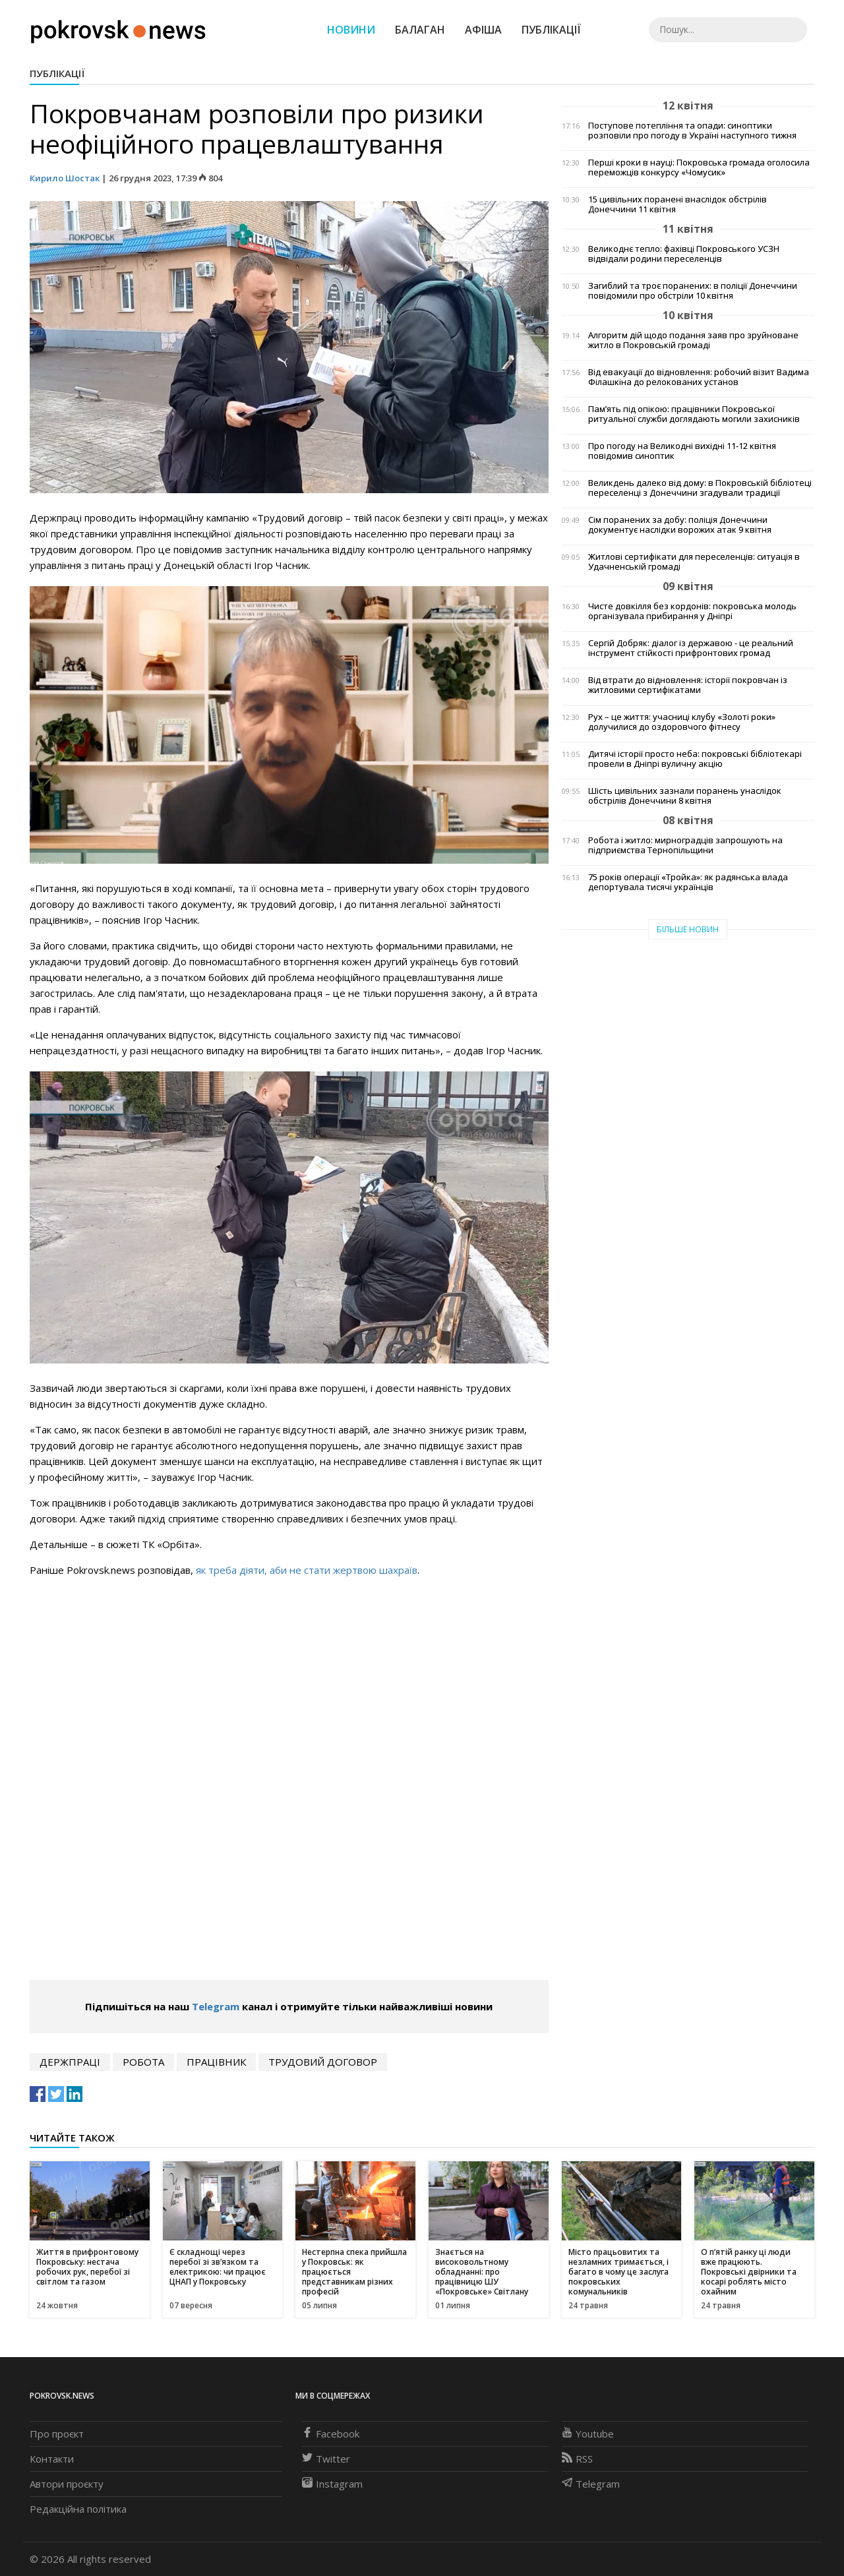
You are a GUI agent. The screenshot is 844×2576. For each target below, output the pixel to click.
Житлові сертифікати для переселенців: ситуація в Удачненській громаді (694, 562)
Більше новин (688, 929)
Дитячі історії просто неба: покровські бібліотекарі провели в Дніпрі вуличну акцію (695, 759)
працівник (216, 2061)
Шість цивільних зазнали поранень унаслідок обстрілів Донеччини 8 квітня (684, 796)
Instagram (332, 2483)
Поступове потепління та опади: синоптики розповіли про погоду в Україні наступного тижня (692, 130)
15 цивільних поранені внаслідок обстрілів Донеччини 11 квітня (677, 204)
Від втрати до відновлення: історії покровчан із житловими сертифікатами (687, 685)
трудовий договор (322, 2061)
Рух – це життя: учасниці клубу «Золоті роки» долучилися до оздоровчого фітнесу (681, 722)
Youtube (588, 2433)
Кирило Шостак (66, 178)
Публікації (551, 29)
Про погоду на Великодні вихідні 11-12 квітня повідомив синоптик (682, 451)
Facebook (330, 2433)
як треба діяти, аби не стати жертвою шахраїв (306, 1569)
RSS (577, 2458)
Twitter (326, 2458)
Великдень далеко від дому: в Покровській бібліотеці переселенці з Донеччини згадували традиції (700, 488)
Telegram (215, 2006)
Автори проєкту (67, 2483)
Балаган (420, 29)
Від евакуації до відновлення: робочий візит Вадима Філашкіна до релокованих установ (698, 377)
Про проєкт (57, 2433)
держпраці (70, 2061)
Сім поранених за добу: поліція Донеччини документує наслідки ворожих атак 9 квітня (679, 525)
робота (143, 2061)
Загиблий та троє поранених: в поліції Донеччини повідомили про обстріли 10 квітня (692, 291)
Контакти (52, 2458)
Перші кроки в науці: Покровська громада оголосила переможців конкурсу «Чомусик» (699, 167)
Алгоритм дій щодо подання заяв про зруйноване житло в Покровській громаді (693, 340)
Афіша (483, 29)
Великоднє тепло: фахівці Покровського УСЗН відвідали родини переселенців (683, 254)
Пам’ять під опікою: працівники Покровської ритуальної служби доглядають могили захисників (694, 414)
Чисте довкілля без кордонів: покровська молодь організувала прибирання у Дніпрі (692, 611)
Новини (351, 29)
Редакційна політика (78, 2508)
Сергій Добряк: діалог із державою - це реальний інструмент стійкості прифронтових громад (690, 648)
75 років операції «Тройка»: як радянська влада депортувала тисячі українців (688, 882)
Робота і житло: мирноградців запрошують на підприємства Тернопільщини (685, 845)
